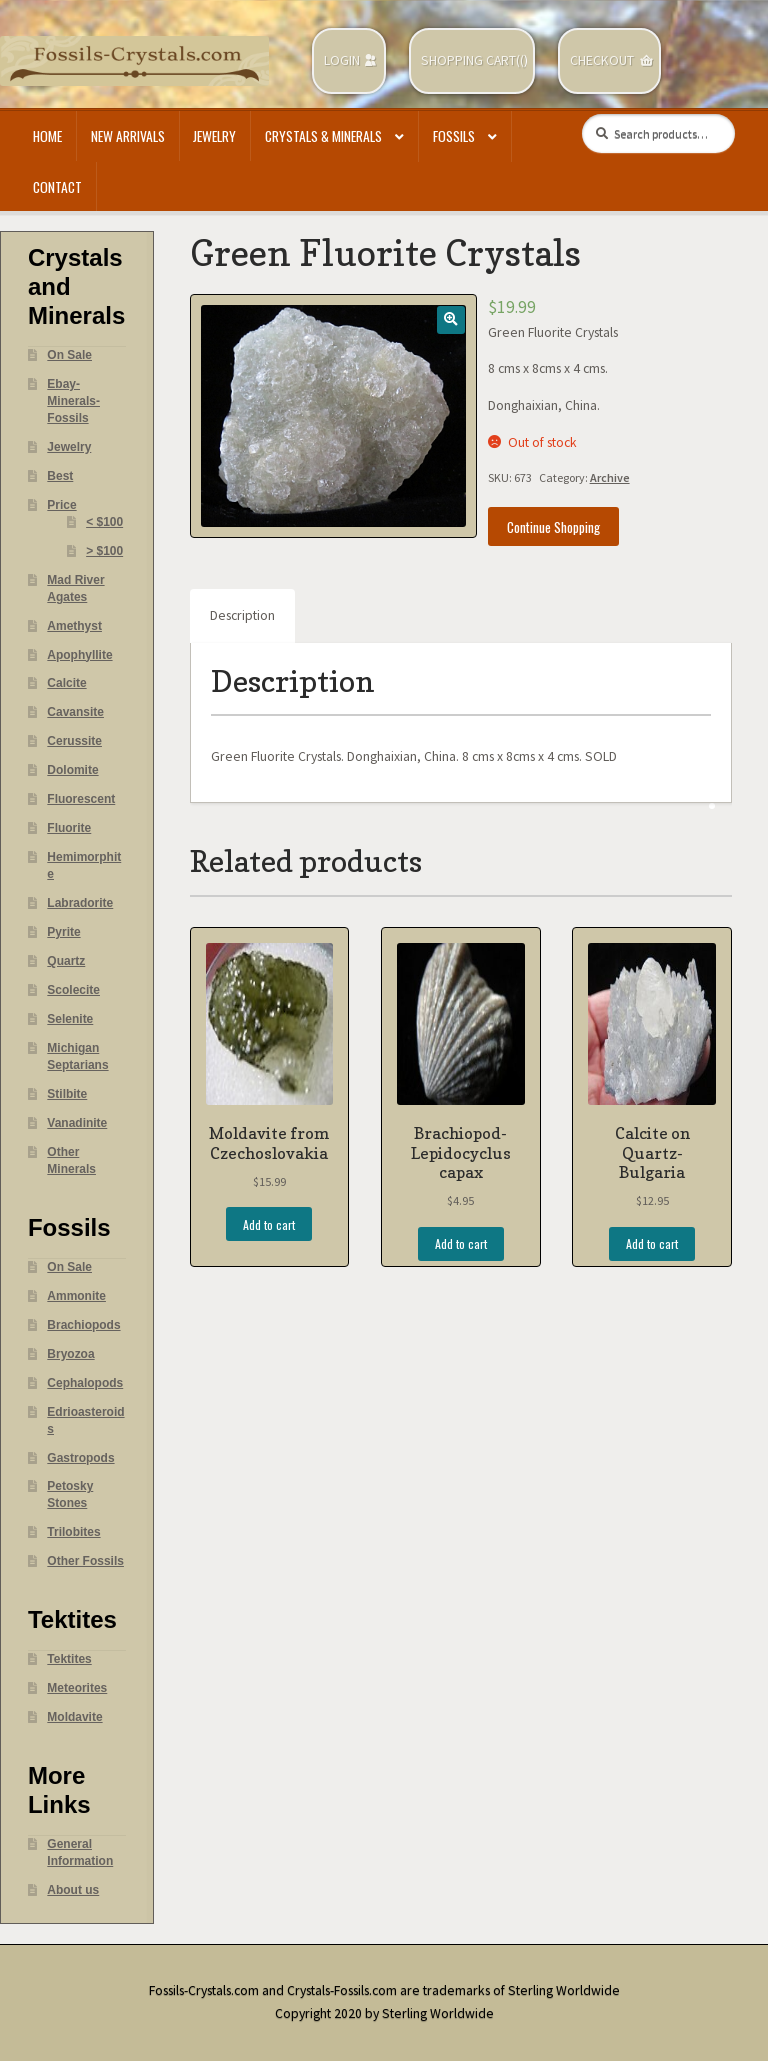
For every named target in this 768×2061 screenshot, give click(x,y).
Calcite (66, 683)
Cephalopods (85, 1383)
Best (60, 476)
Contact (57, 187)
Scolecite (73, 990)
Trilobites (73, 1532)
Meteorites (77, 1688)
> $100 (104, 551)
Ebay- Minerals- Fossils (73, 401)
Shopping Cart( (470, 60)
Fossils (454, 136)
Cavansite (75, 712)
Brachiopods (83, 1325)
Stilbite (67, 1094)
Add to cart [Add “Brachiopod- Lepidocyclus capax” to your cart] (461, 1243)
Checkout (602, 60)
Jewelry (214, 136)
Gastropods (80, 1458)
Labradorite (80, 903)
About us (73, 1890)
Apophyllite (79, 655)
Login (342, 60)
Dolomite (72, 770)
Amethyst (74, 626)
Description (242, 615)
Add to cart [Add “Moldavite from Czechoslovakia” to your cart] (269, 1224)
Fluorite (69, 828)
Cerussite (74, 741)
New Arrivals (128, 136)
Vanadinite (77, 1123)
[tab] (242, 616)
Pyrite (63, 932)
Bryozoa (70, 1354)
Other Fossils (85, 1561)
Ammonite (76, 1296)
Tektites (69, 1659)
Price (61, 505)
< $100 (104, 522)
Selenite (70, 1019)
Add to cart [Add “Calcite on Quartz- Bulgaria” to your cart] (652, 1243)
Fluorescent (81, 799)
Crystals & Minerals (323, 136)
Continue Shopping (553, 527)
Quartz (66, 961)
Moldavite (74, 1717)
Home (47, 136)
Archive (610, 477)
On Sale (69, 355)
